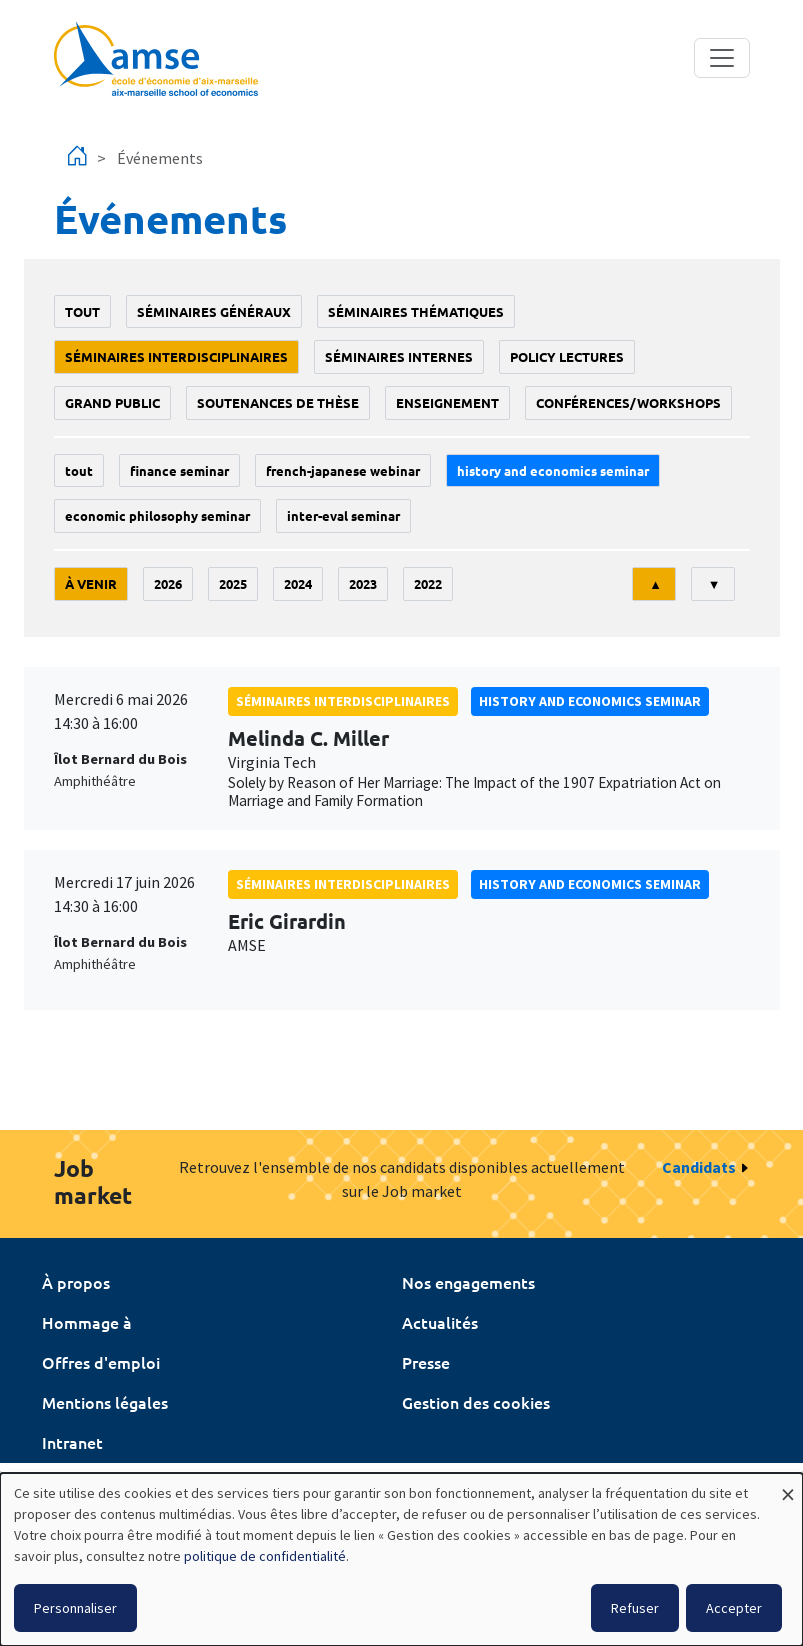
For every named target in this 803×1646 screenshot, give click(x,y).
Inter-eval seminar (343, 515)
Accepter (734, 1608)
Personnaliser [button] (75, 1608)
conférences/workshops (628, 402)
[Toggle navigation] (722, 58)
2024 (298, 583)
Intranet (72, 1442)
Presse (426, 1362)
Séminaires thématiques (416, 311)
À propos (76, 1282)
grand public (112, 402)
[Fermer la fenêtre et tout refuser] (788, 1485)
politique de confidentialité (265, 1556)
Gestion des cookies (476, 1402)
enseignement (447, 402)
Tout (82, 311)
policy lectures (567, 356)
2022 (428, 583)
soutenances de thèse (278, 402)
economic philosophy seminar (157, 515)
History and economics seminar (553, 470)
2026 (168, 583)
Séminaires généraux (214, 311)
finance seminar (179, 470)
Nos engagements (468, 1282)
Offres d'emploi (101, 1362)
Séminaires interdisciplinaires (176, 356)
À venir (91, 583)
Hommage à (87, 1322)
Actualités (440, 1322)
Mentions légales (105, 1402)
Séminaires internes (399, 356)
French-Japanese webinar (343, 470)
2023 (363, 583)
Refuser (635, 1608)
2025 (233, 583)
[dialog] (401, 1559)
